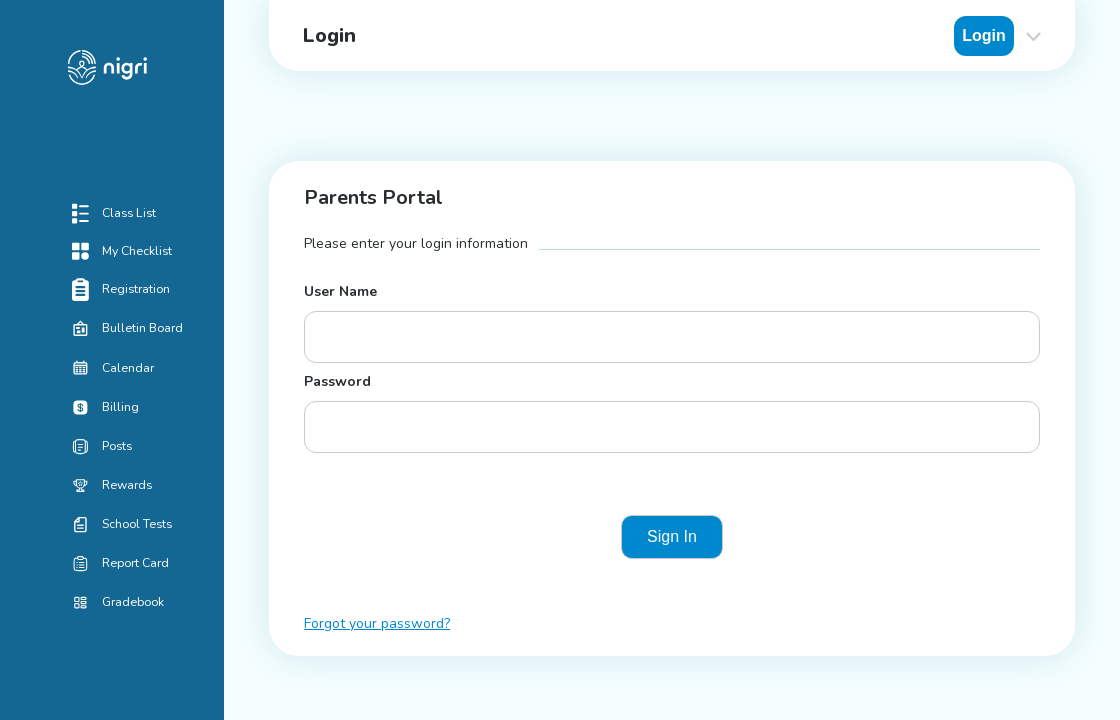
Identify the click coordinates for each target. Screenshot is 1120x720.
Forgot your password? (377, 623)
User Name (340, 291)
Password (337, 381)
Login (984, 35)
